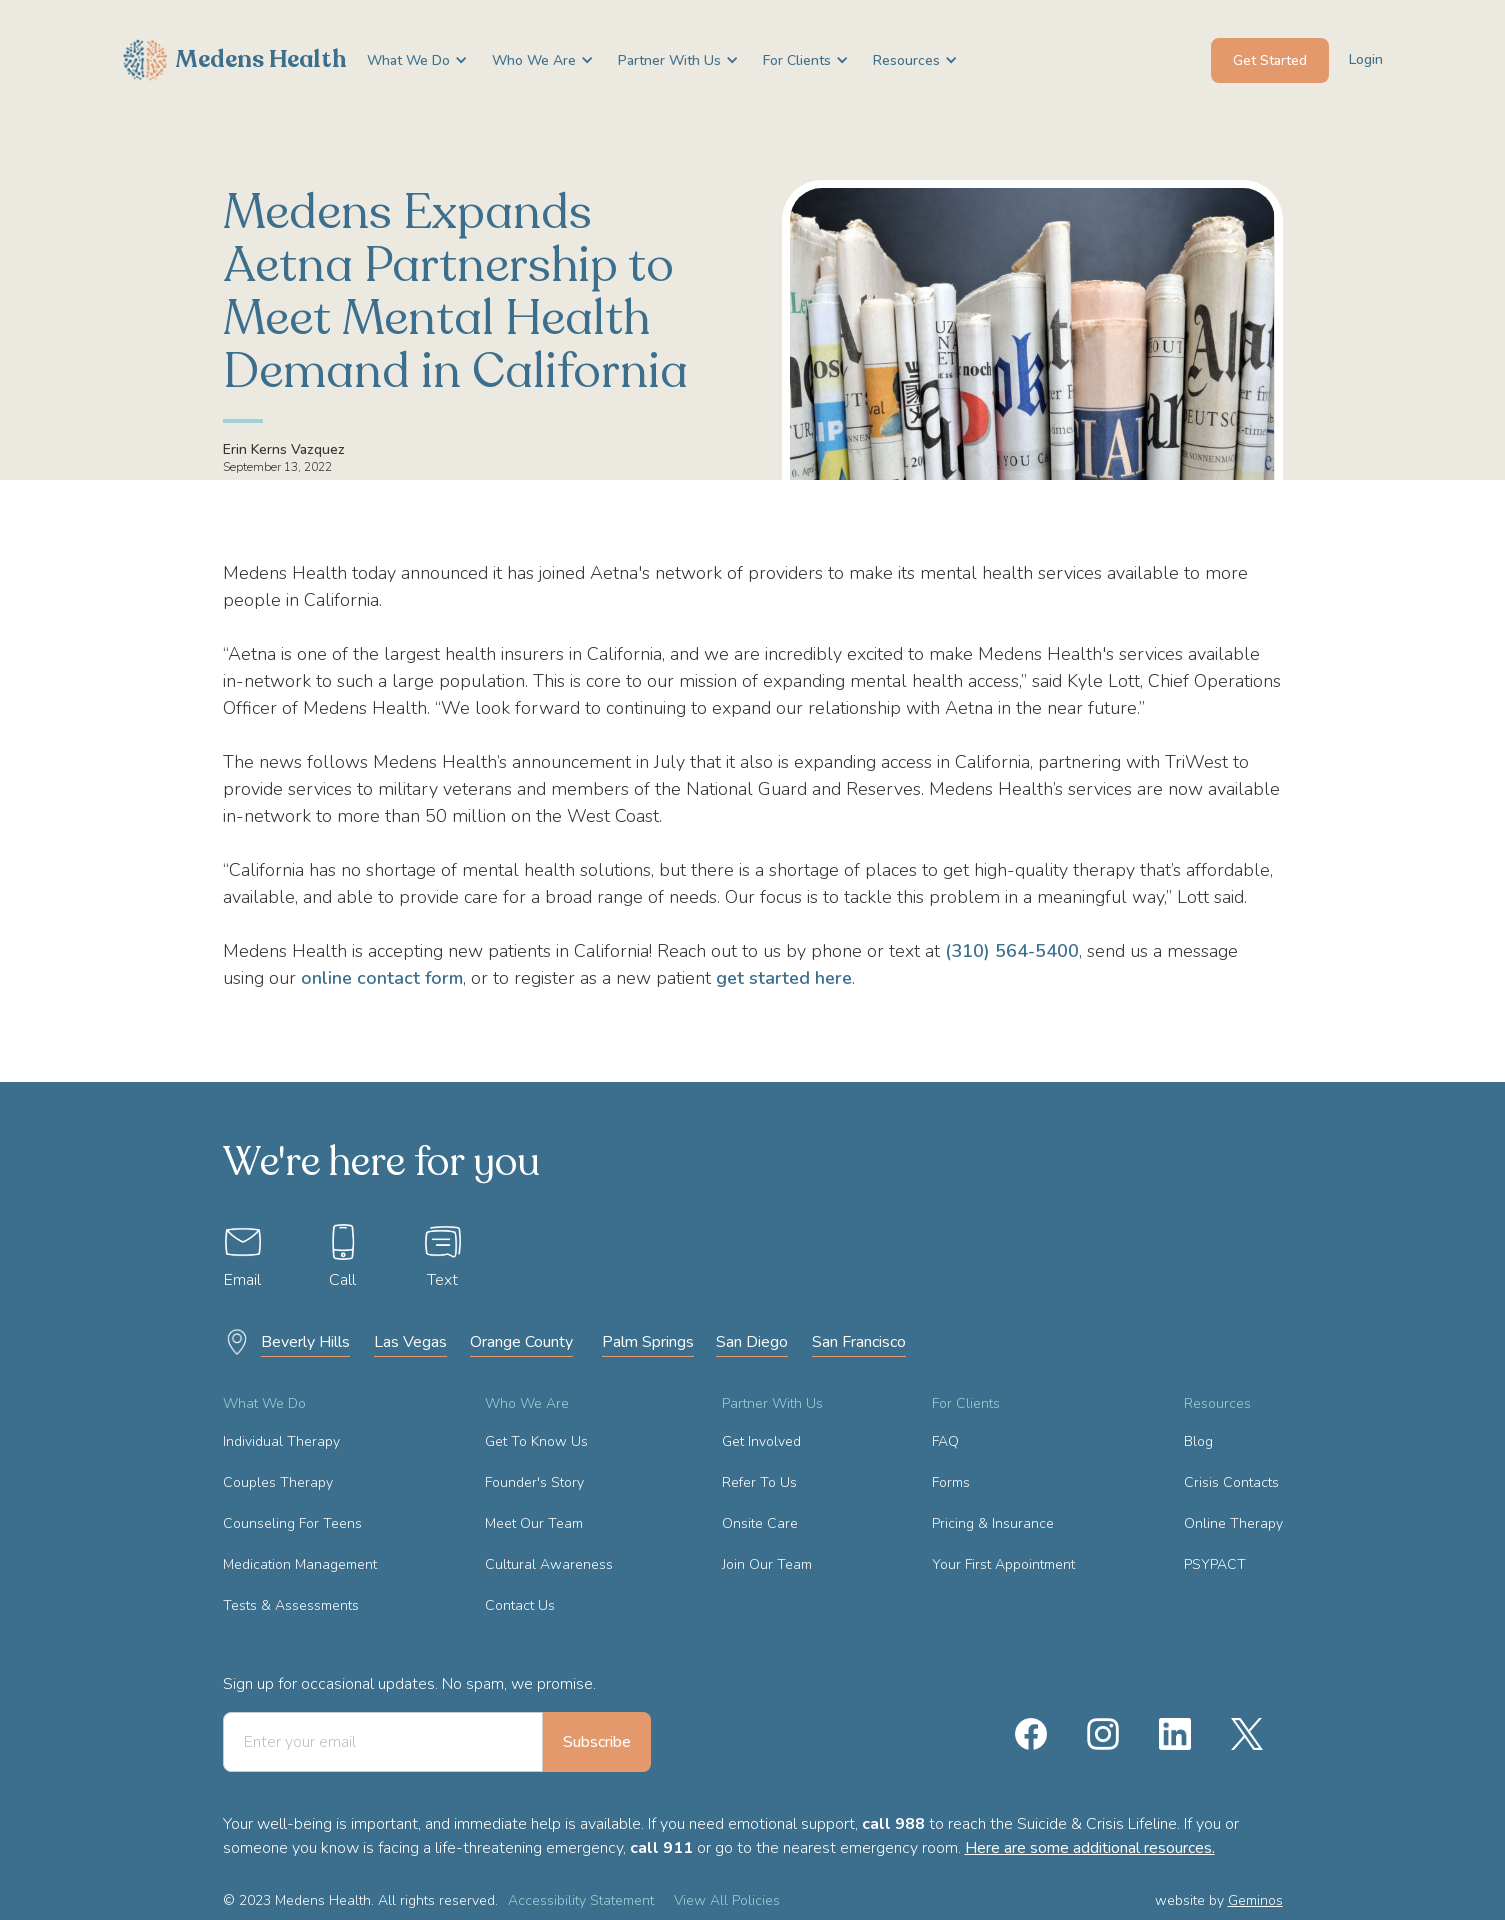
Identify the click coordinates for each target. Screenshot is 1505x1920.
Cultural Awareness (549, 1564)
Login (1366, 59)
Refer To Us (759, 1482)
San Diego (752, 1342)
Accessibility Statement (581, 1900)
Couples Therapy (278, 1482)
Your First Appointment (1003, 1564)
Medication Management (300, 1564)
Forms (951, 1482)
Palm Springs (648, 1342)
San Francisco (859, 1342)
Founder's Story (534, 1482)
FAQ (945, 1441)
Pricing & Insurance (993, 1523)
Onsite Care (760, 1523)
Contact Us (520, 1605)
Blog (1198, 1441)
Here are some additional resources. (1090, 1848)
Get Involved (761, 1441)
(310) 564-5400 (1012, 951)
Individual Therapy (281, 1441)
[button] (409, 60)
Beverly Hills (305, 1342)
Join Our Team (767, 1564)
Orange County (521, 1342)
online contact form (382, 978)
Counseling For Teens (292, 1523)
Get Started (1270, 60)
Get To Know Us (536, 1441)
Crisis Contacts (1231, 1482)
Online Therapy (1233, 1523)
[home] (235, 60)
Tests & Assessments (291, 1605)
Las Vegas (410, 1342)
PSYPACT (1215, 1564)
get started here (784, 978)
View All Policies (727, 1900)
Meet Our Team (534, 1523)
